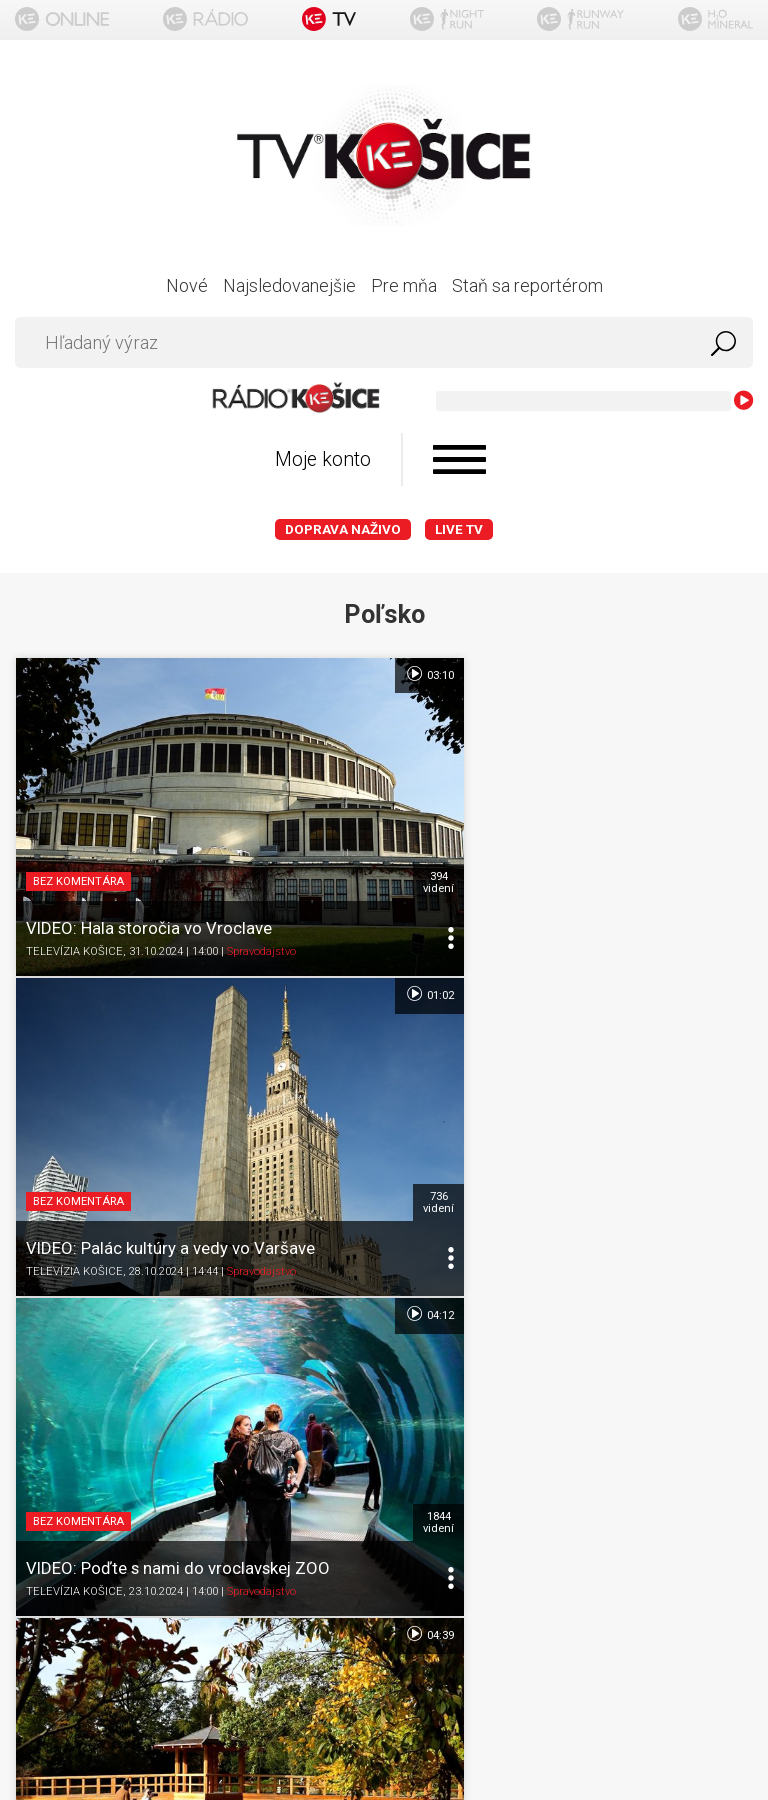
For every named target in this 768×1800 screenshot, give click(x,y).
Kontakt (384, 1470)
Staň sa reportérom (527, 285)
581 (726, 1087)
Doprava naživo (343, 529)
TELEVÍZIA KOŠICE (74, 894)
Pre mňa (404, 285)
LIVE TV (459, 529)
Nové (187, 285)
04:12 (348, 936)
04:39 (717, 936)
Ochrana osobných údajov (384, 1392)
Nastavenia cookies (384, 1431)
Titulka (384, 1275)
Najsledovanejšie (289, 285)
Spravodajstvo (261, 894)
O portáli (384, 1314)
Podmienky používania (384, 1353)
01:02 (717, 674)
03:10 (348, 674)
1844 (357, 1087)
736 (726, 825)
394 (357, 825)
